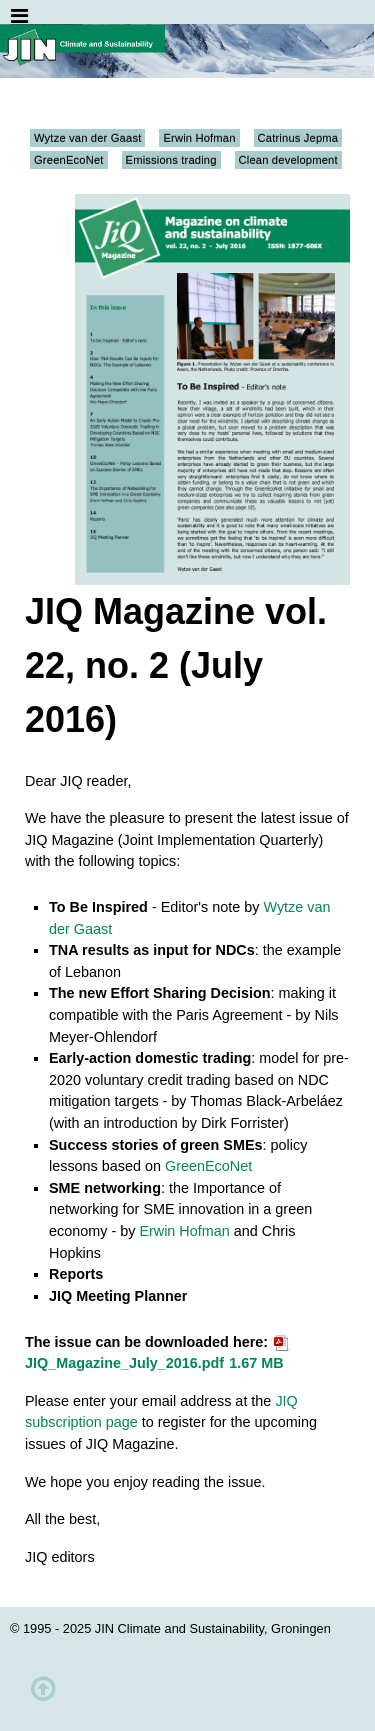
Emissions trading (171, 160)
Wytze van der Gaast (87, 138)
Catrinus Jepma (298, 138)
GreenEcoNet (69, 160)
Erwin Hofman (199, 138)
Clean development (288, 160)
